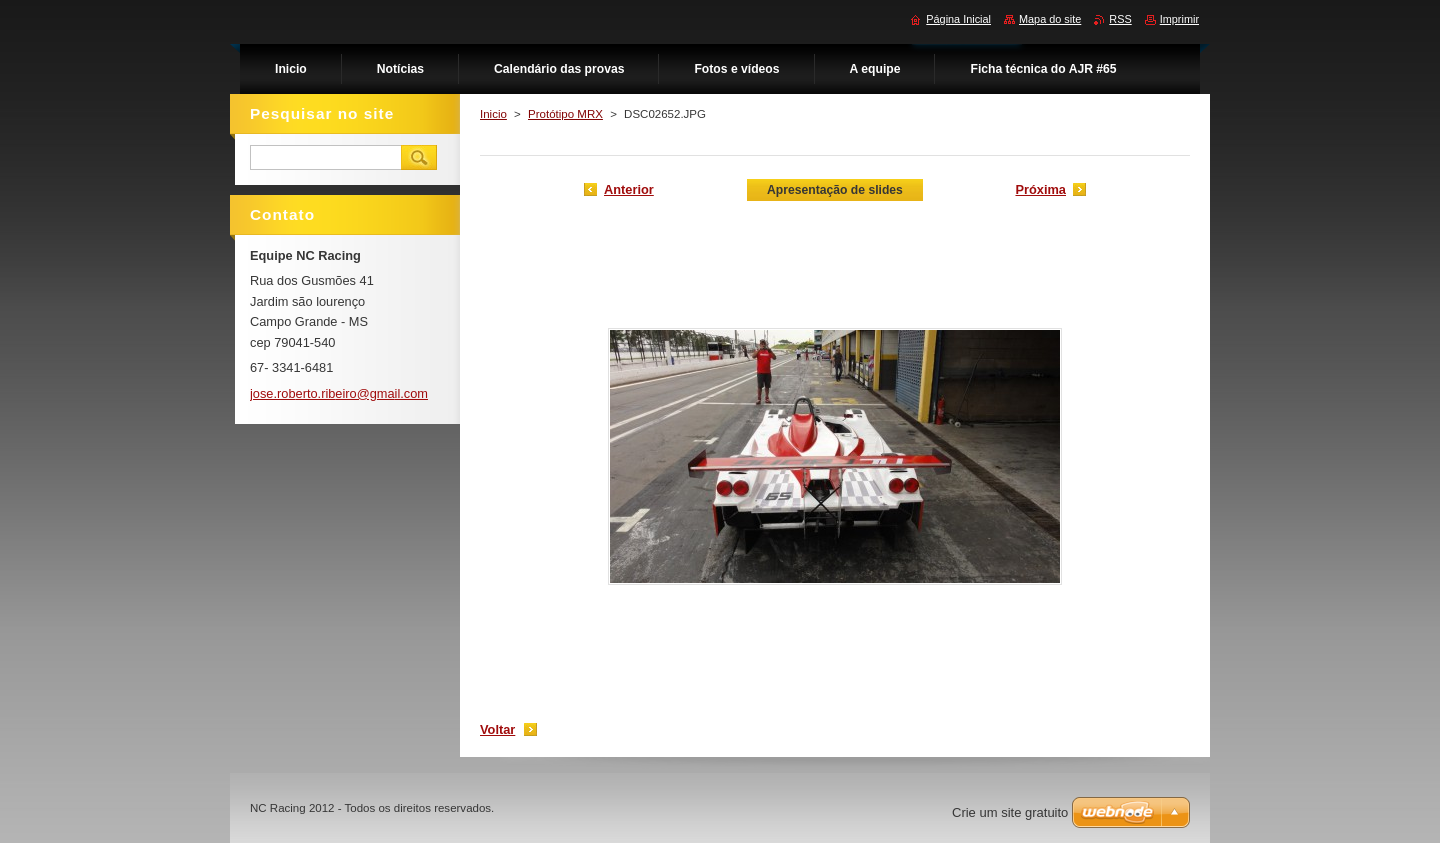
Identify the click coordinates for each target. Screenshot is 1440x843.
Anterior (629, 189)
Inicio (493, 114)
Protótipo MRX (565, 114)
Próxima (1040, 189)
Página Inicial (958, 19)
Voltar (497, 729)
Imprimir (1179, 19)
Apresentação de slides (835, 190)
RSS (1120, 19)
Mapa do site (1050, 19)
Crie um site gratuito (1010, 812)
